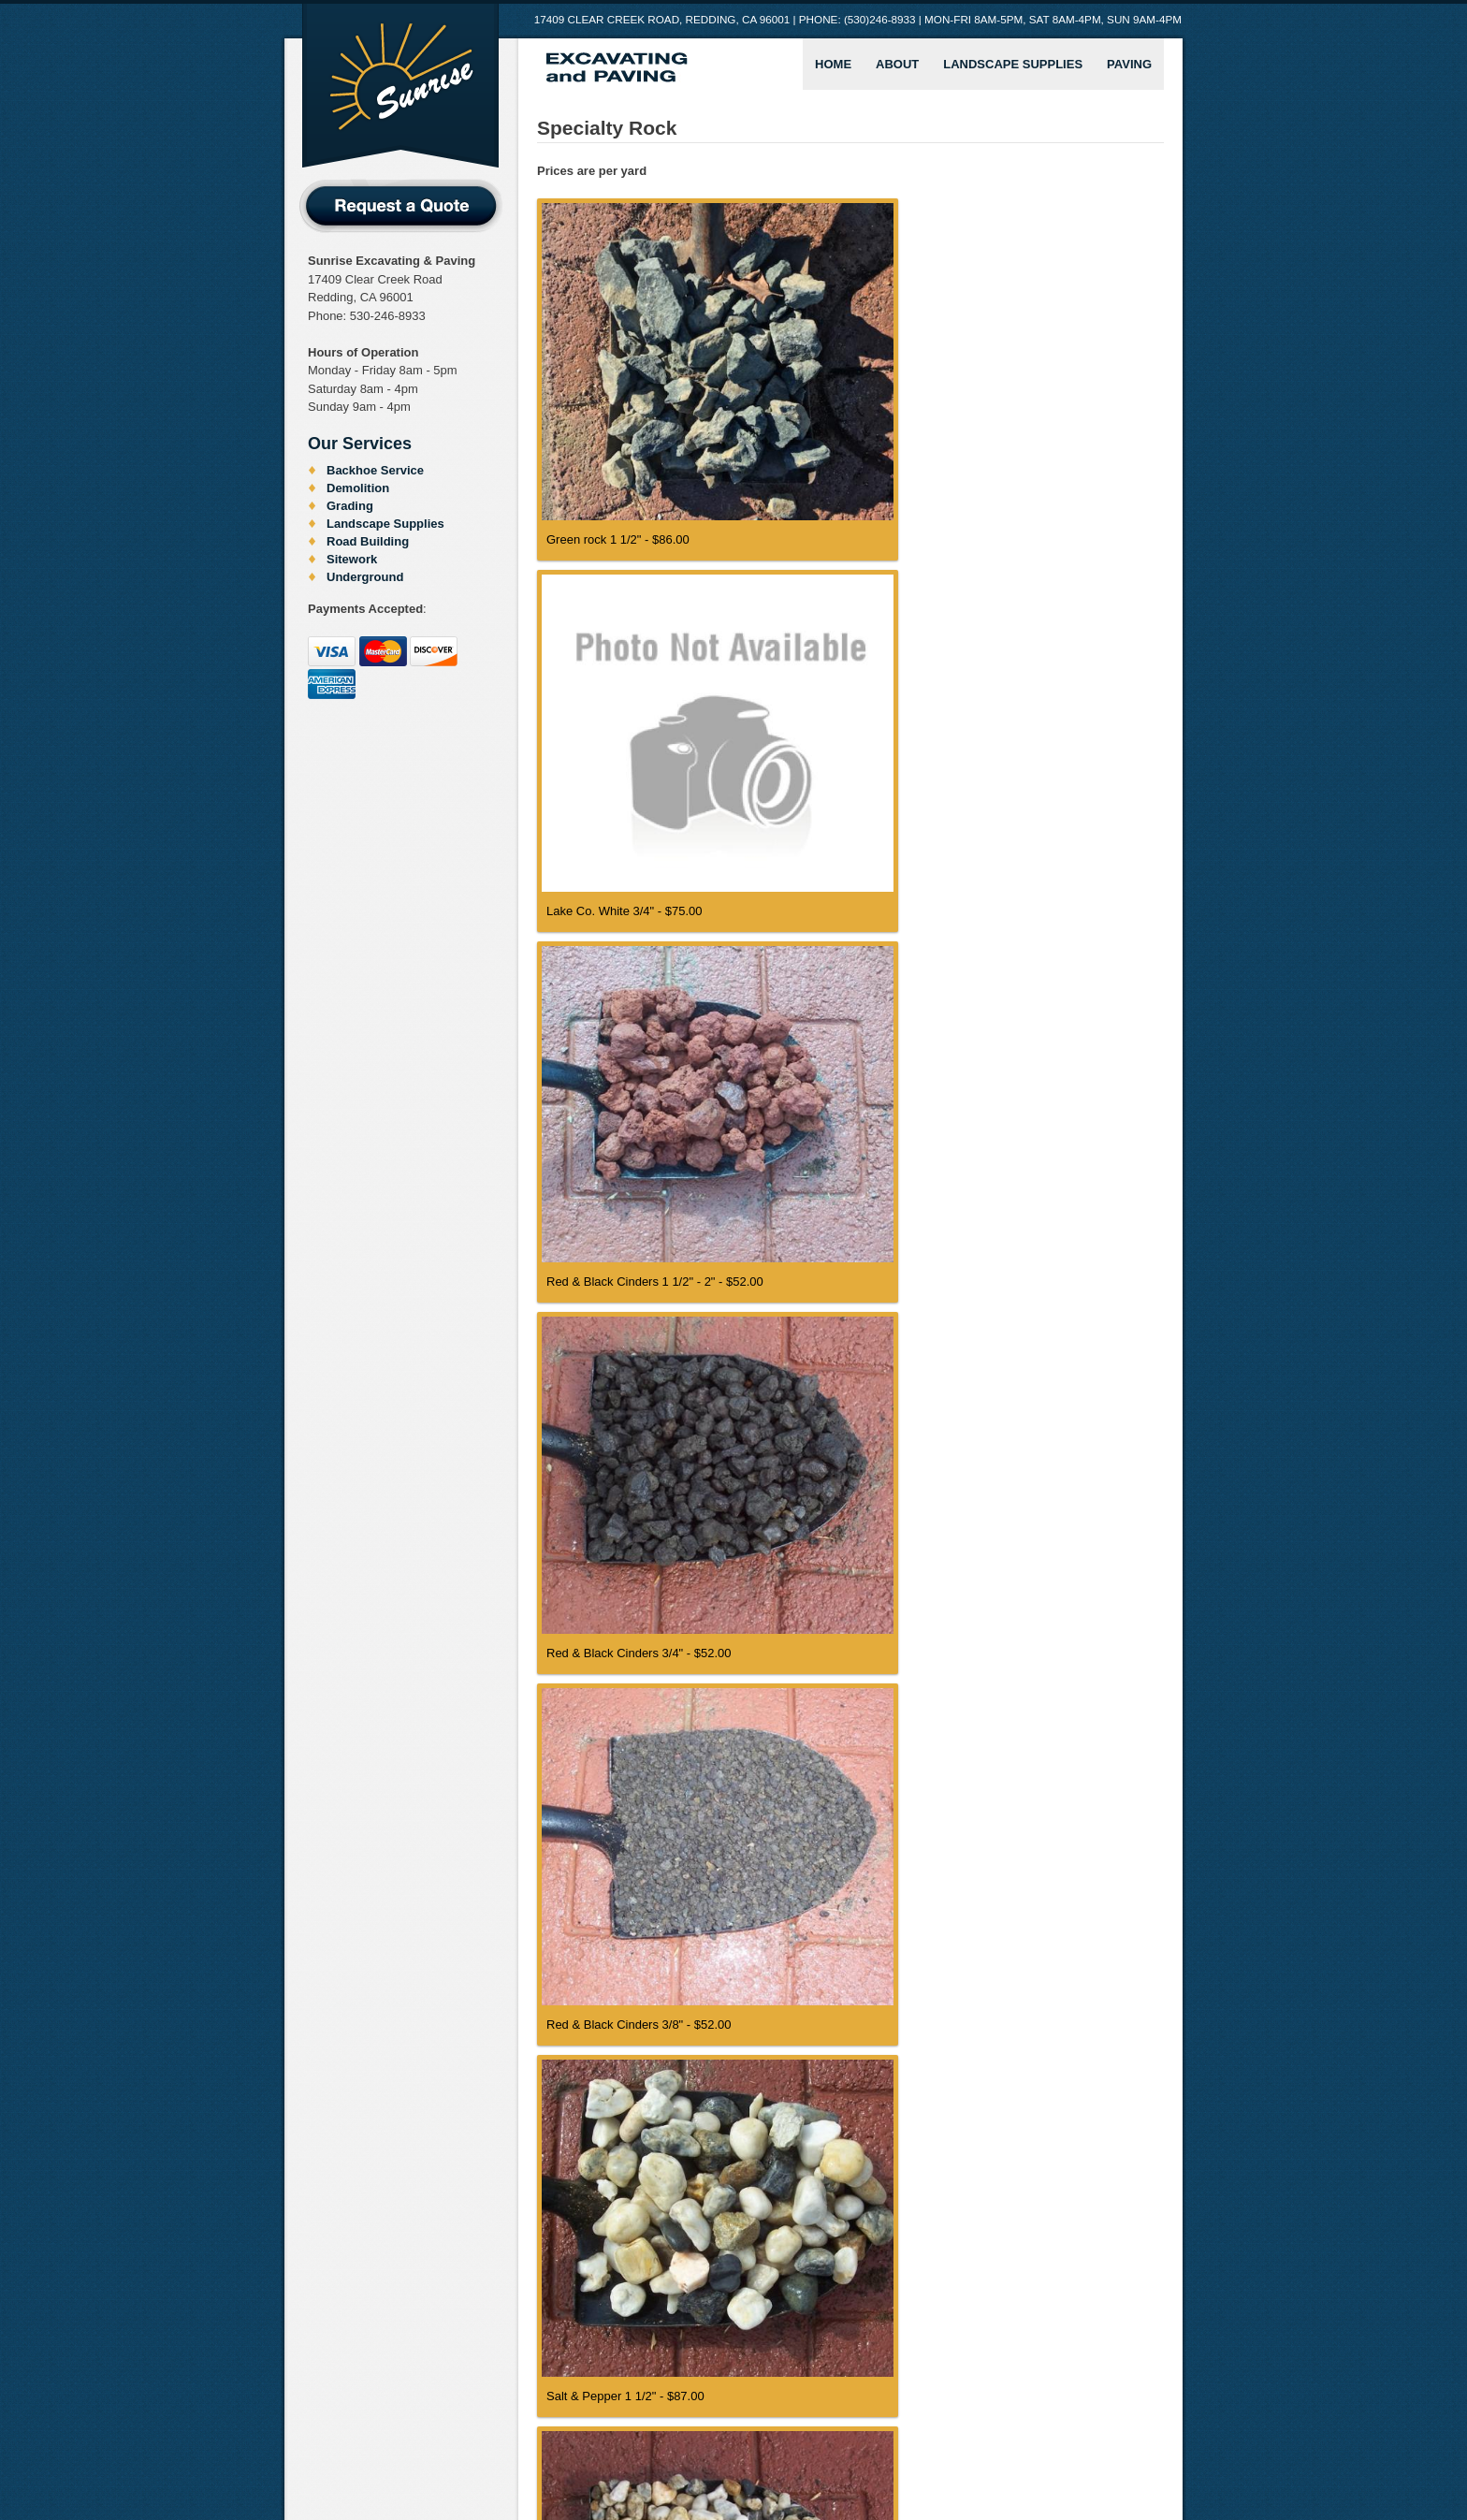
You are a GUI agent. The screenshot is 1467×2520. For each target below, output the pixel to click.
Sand (794, 2457)
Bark (419, 2457)
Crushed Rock (491, 2457)
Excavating (582, 2457)
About (897, 64)
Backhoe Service (375, 470)
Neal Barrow (1143, 2489)
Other (748, 2457)
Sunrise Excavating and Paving (400, 86)
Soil (834, 2457)
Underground (365, 577)
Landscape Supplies (1012, 64)
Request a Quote (401, 206)
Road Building (368, 541)
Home (833, 64)
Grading (350, 506)
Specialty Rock (906, 2457)
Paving (1129, 64)
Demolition (358, 488)
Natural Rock (674, 2457)
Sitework (352, 559)
